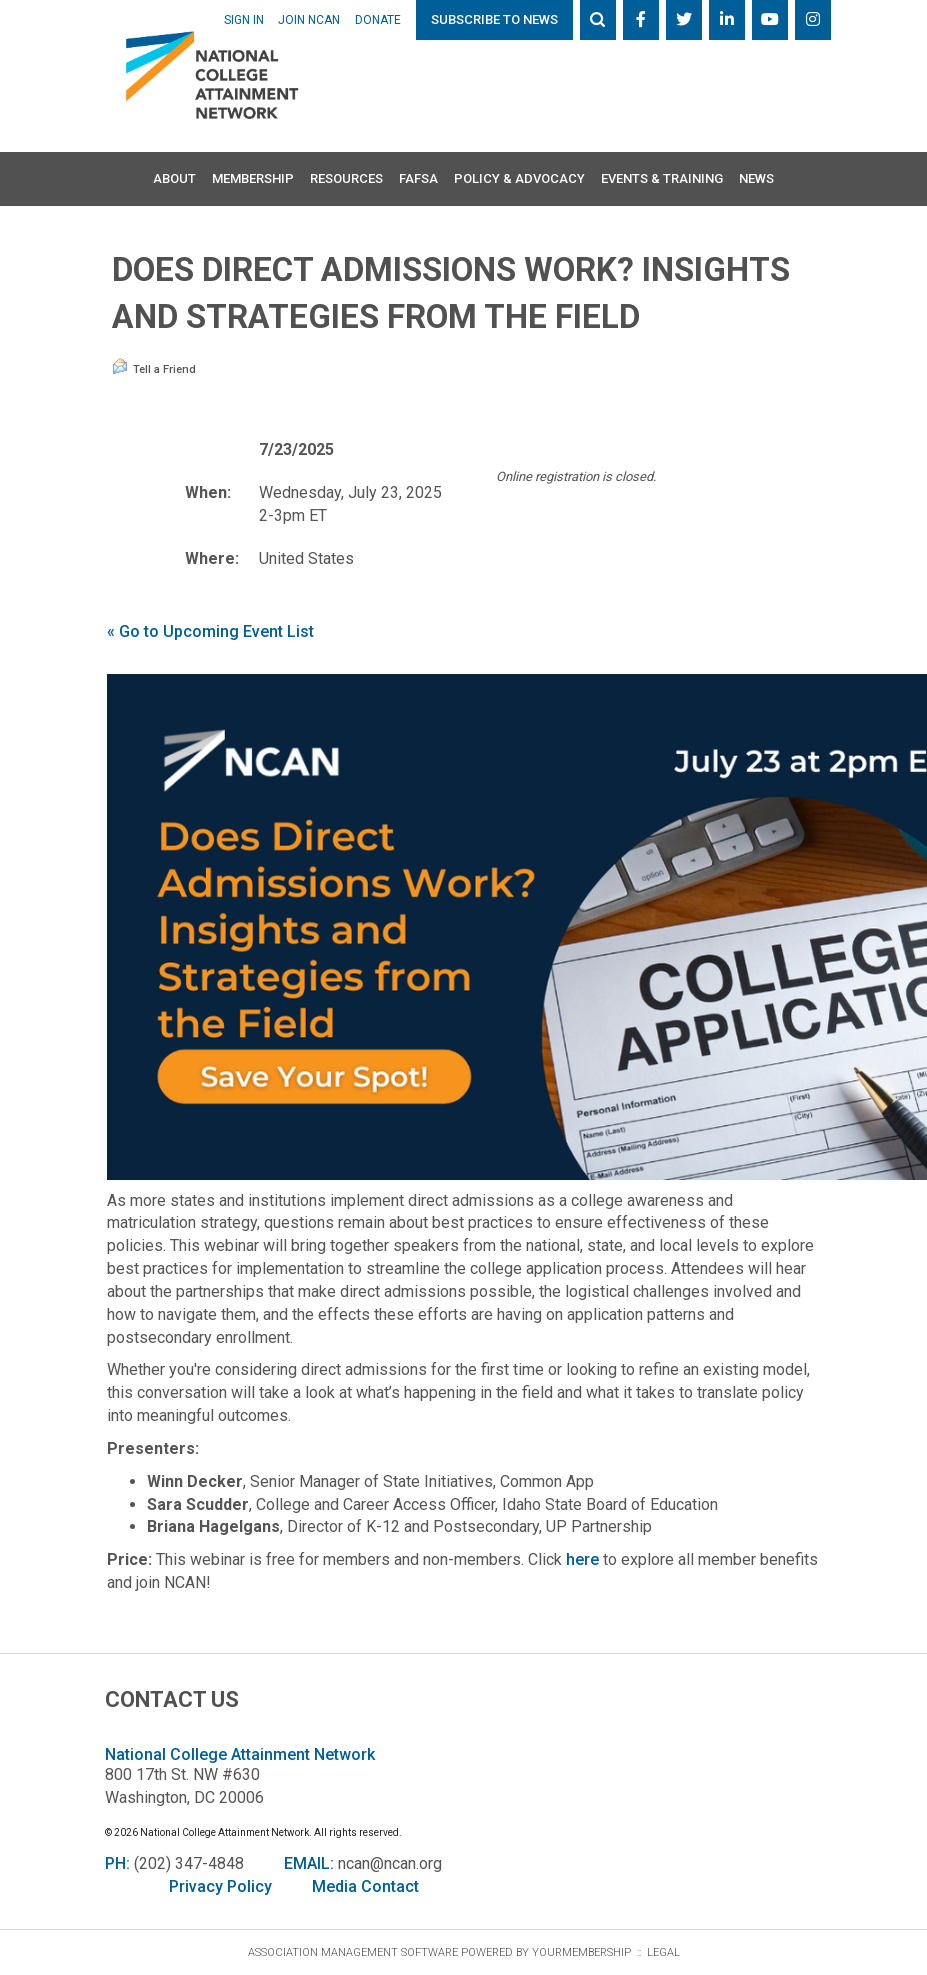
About (174, 178)
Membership (253, 178)
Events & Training (662, 178)
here (582, 1559)
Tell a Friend (154, 367)
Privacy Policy (220, 1886)
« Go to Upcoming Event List (210, 631)
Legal (663, 1952)
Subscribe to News (494, 19)
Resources (346, 178)
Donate (378, 20)
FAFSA (418, 178)
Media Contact (365, 1886)
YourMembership (581, 1952)
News (756, 178)
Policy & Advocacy (519, 178)
